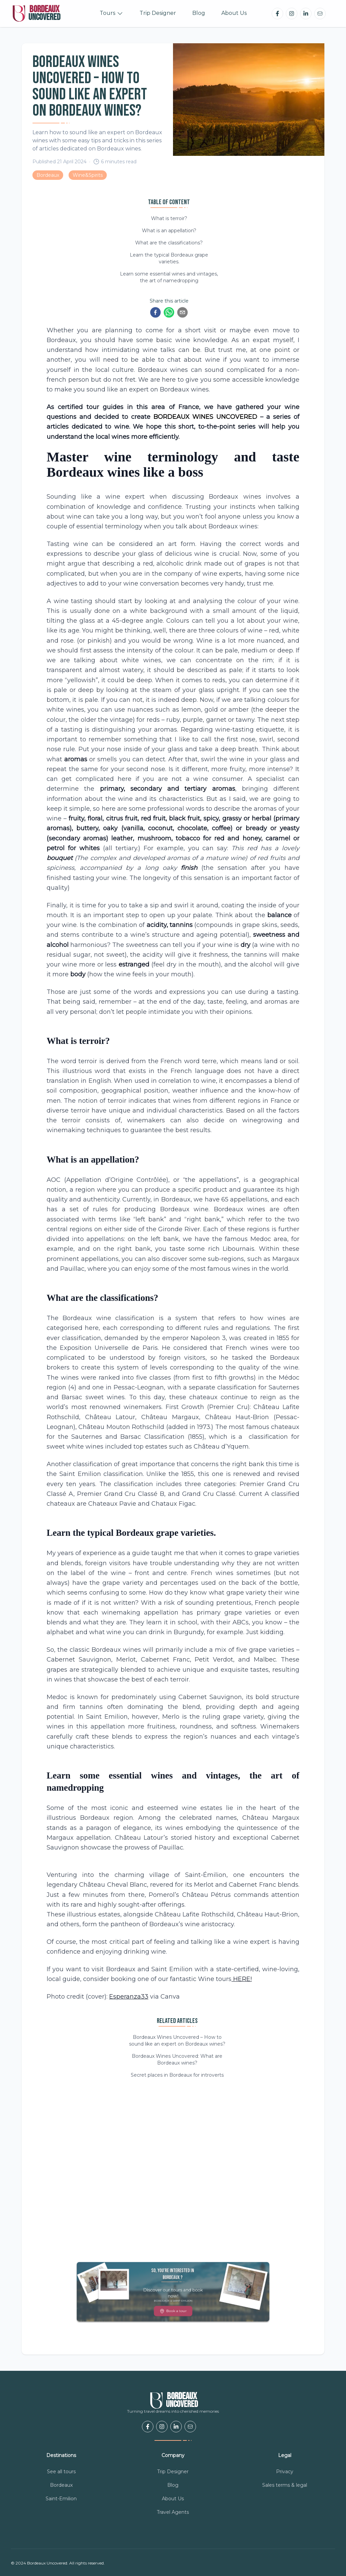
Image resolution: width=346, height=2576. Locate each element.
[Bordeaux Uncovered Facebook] (277, 13)
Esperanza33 (128, 1996)
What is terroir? (169, 218)
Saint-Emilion (61, 2499)
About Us (234, 13)
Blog (198, 13)
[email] (182, 312)
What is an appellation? (169, 231)
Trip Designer (158, 13)
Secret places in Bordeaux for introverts (177, 2075)
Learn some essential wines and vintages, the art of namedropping (169, 277)
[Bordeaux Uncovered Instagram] (291, 13)
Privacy (284, 2471)
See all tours (61, 2471)
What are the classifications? (169, 243)
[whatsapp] (169, 312)
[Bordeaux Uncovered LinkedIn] (306, 13)
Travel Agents (173, 2512)
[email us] (320, 13)
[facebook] (155, 312)
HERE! (241, 1979)
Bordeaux (61, 2485)
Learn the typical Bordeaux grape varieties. (169, 258)
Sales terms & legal (284, 2485)
